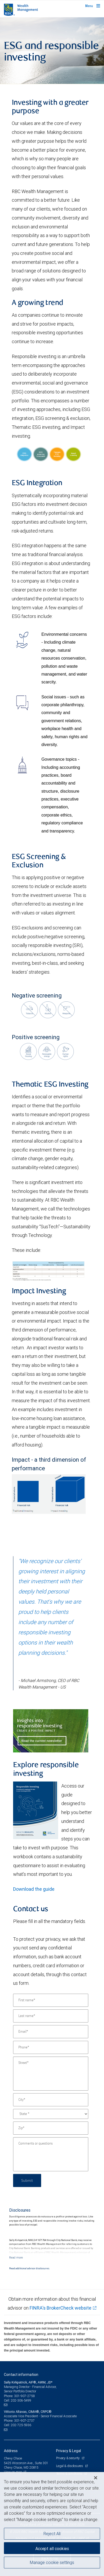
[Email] (50, 2031)
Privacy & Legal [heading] (68, 2450)
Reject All (52, 2533)
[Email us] (6, 2405)
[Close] (95, 2478)
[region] (52, 2524)
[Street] (50, 2074)
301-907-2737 (24, 2420)
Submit (27, 2180)
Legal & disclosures (70, 2466)
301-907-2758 (24, 2396)
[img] (52, 50)
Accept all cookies (52, 2548)
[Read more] (16, 2257)
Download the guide (33, 1889)
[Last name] (50, 2016)
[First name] (50, 2000)
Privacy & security (68, 2458)
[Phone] (50, 2047)
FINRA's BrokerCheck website (60, 2308)
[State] (50, 2114)
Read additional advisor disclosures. (29, 2268)
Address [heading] (11, 2450)
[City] (50, 2099)
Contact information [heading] (21, 2374)
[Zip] (50, 2128)
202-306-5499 (21, 2400)
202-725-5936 (21, 2425)
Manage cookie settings (52, 2562)
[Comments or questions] (50, 2154)
